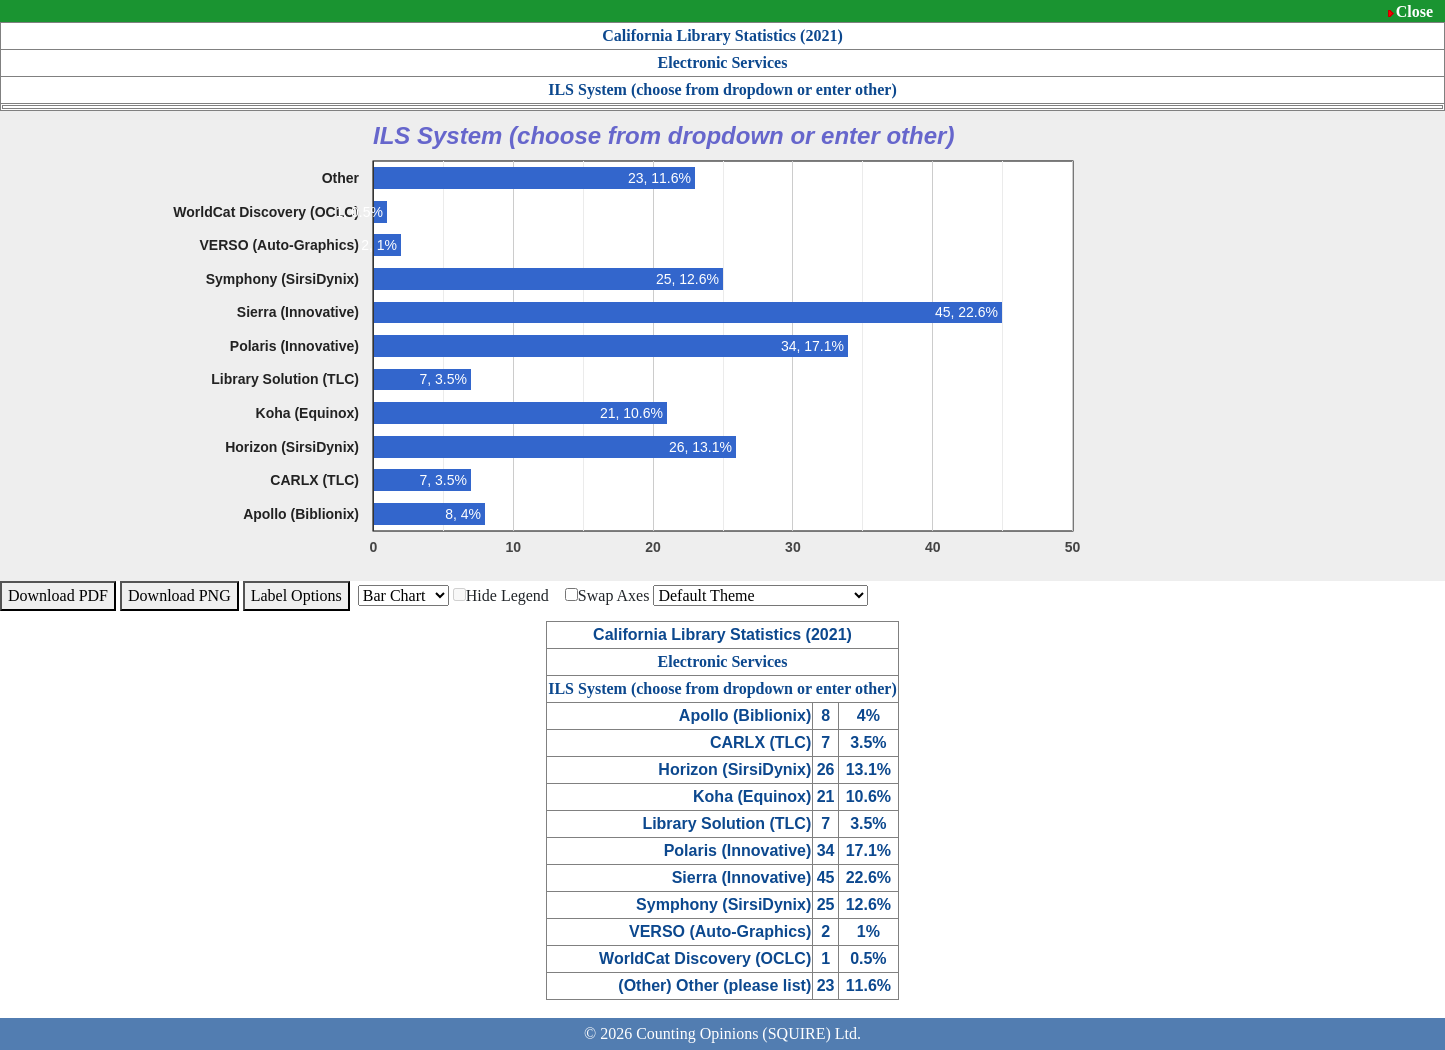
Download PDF (58, 595)
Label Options (296, 595)
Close (1414, 11)
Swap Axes (607, 595)
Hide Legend (501, 595)
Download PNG (179, 595)
